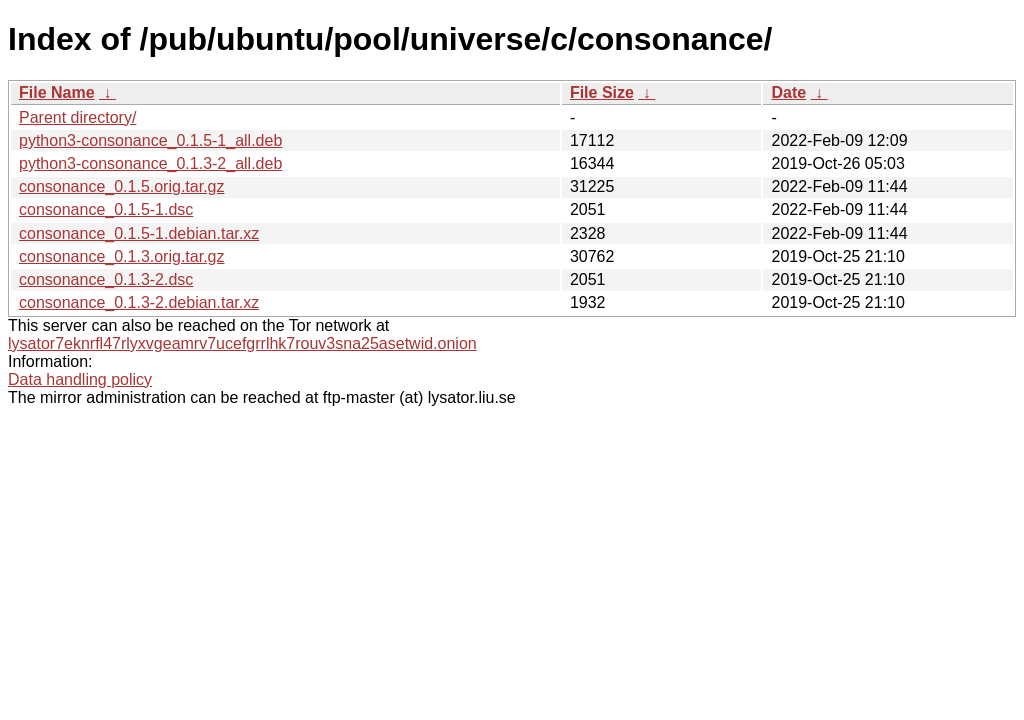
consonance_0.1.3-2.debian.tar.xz (139, 302)
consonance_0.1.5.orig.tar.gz (121, 186)
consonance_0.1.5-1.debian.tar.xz (139, 233)
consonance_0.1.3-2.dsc (106, 279)
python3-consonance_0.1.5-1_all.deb (150, 140)
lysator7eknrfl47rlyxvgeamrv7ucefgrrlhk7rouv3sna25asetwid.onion (242, 343)
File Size (602, 92)
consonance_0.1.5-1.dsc (106, 209)
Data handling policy (80, 379)
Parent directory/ (77, 117)
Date (788, 92)
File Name (57, 92)
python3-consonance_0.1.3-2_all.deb (150, 163)
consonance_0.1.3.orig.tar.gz (121, 256)
